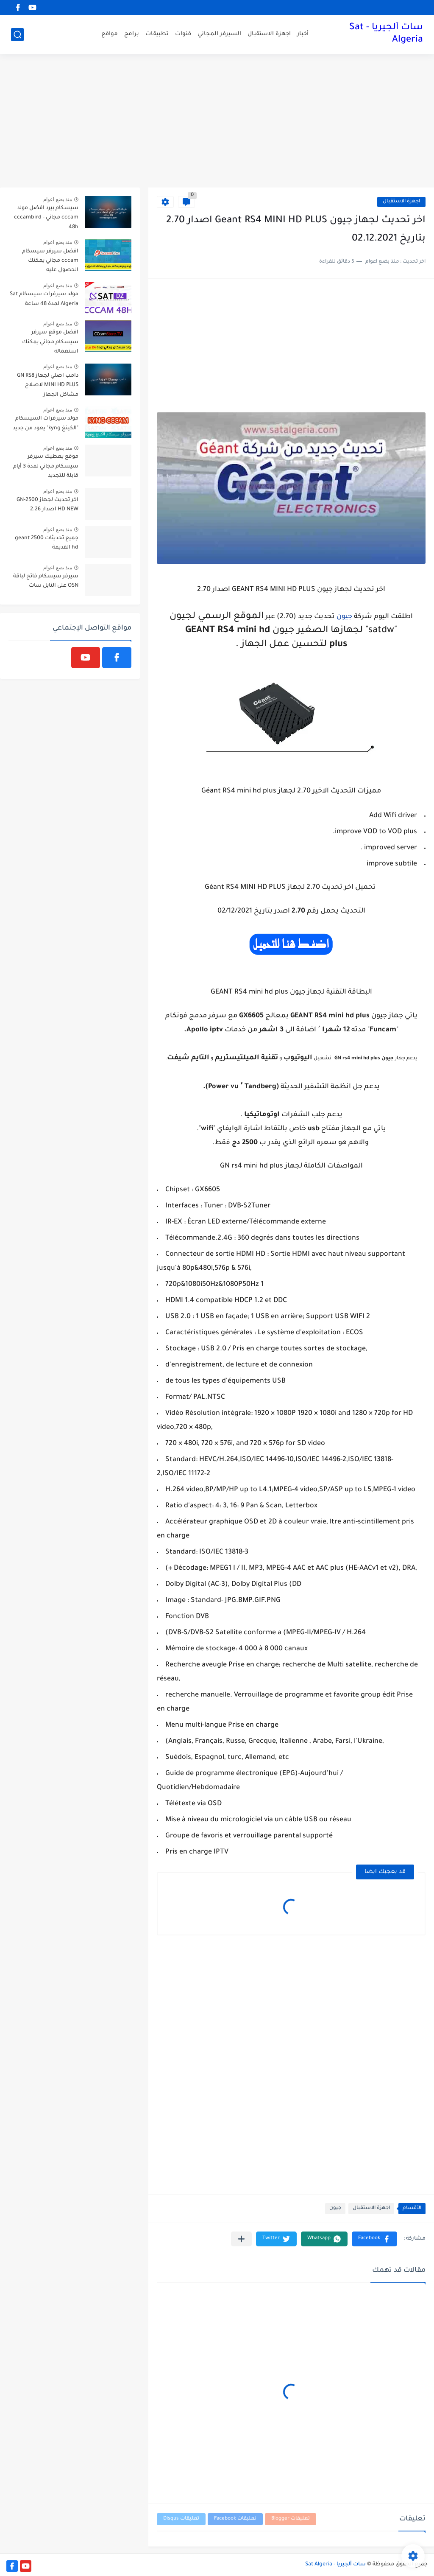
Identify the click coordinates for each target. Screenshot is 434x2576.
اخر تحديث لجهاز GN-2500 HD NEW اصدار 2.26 (47, 504)
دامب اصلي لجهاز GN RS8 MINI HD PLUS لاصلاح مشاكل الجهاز (47, 385)
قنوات (183, 34)
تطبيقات (157, 34)
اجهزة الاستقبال (269, 34)
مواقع (109, 34)
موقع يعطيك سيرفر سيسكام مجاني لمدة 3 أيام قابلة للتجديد (45, 466)
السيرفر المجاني (219, 34)
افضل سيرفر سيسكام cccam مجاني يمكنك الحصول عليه (50, 261)
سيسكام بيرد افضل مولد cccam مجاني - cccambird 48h (46, 217)
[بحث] (17, 34)
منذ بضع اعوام (57, 199)
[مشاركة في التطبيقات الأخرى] (241, 2239)
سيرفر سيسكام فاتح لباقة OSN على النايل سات (45, 581)
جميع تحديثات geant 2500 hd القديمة (46, 543)
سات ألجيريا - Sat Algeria (386, 34)
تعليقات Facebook (235, 2519)
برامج (131, 34)
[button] (374, 2239)
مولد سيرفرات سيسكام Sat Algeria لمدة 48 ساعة (44, 299)
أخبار (303, 34)
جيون (344, 617)
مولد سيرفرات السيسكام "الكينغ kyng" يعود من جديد (45, 423)
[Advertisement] (217, 121)
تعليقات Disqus (181, 2519)
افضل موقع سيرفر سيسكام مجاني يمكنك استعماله (50, 342)
